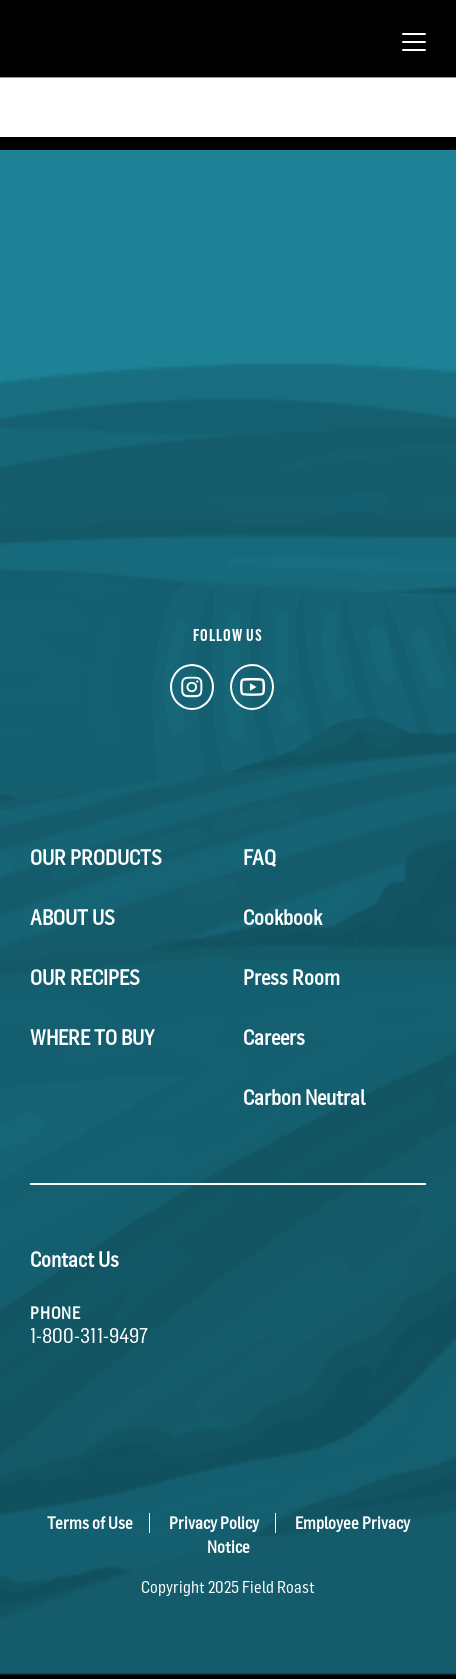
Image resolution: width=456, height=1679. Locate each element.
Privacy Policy (214, 1523)
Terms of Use (90, 1523)
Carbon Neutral (304, 1098)
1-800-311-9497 (89, 1336)
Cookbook (282, 918)
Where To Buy (92, 1038)
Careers (274, 1038)
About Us (72, 918)
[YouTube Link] (252, 692)
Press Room (291, 978)
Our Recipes (85, 978)
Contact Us (74, 1260)
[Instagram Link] (192, 692)
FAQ (259, 858)
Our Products (96, 858)
